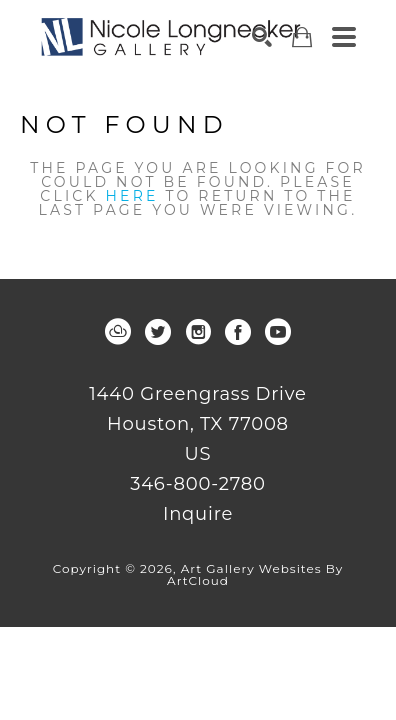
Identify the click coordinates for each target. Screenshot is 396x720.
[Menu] (344, 37)
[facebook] (238, 332)
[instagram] (198, 332)
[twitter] (158, 332)
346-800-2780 (198, 485)
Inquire (198, 514)
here (132, 196)
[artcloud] (118, 332)
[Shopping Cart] (302, 37)
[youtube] (278, 332)
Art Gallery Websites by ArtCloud (255, 574)
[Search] (262, 37)
